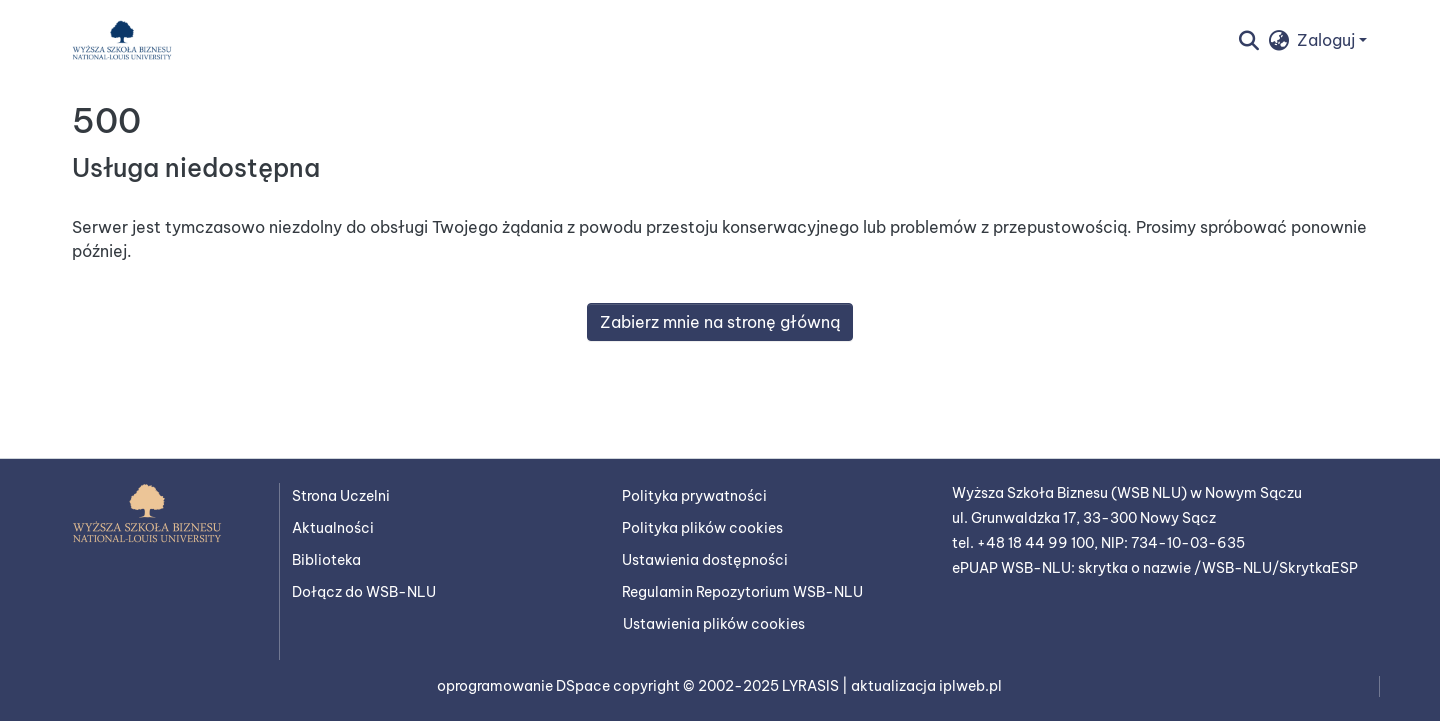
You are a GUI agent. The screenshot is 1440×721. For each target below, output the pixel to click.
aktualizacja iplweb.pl (926, 686)
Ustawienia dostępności (705, 560)
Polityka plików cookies (702, 528)
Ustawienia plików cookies (714, 624)
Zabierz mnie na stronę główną (720, 322)
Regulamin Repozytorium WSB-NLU (742, 592)
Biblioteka (326, 560)
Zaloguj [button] (1328, 40)
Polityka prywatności (694, 496)
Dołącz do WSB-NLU (364, 592)
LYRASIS (812, 686)
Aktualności (333, 528)
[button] (122, 40)
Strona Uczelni (341, 496)
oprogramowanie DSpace (525, 686)
